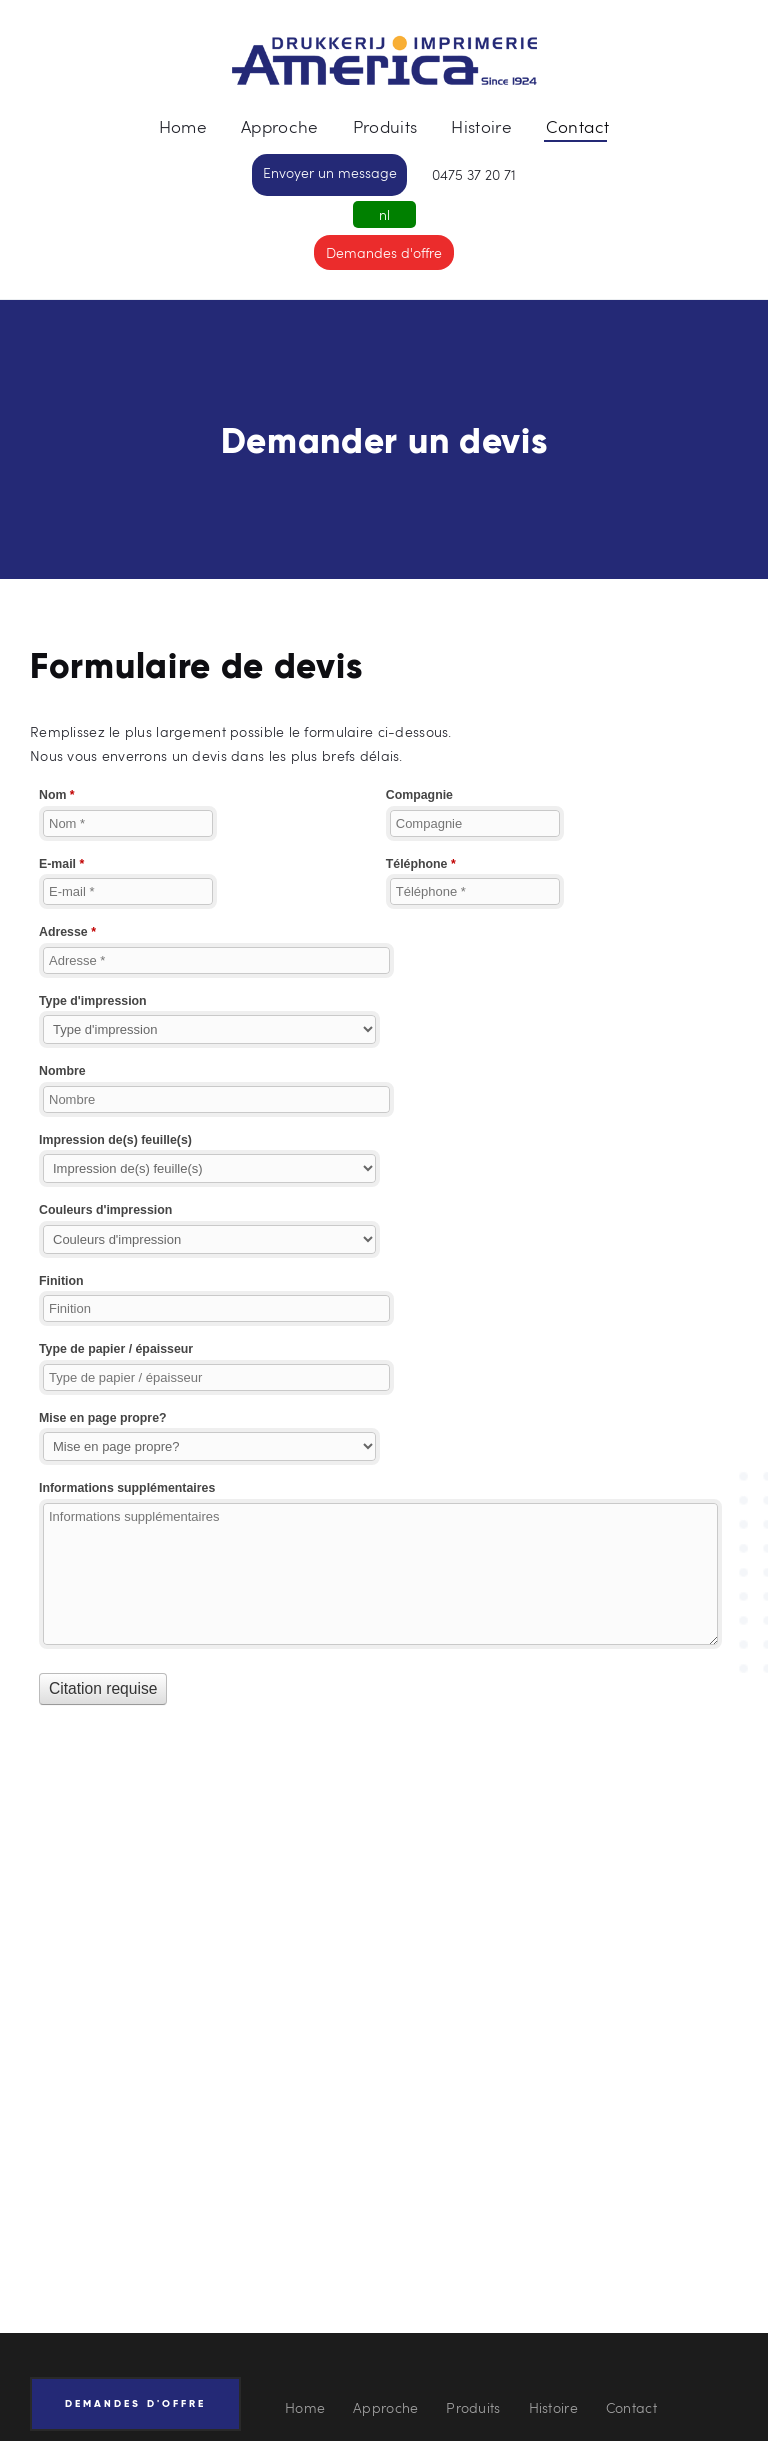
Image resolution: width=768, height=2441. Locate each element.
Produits (473, 2407)
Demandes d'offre (384, 252)
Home (305, 2407)
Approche (385, 2407)
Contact (631, 2407)
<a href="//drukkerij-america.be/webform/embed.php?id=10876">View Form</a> (384, 1267)
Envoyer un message (330, 172)
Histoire (553, 2407)
